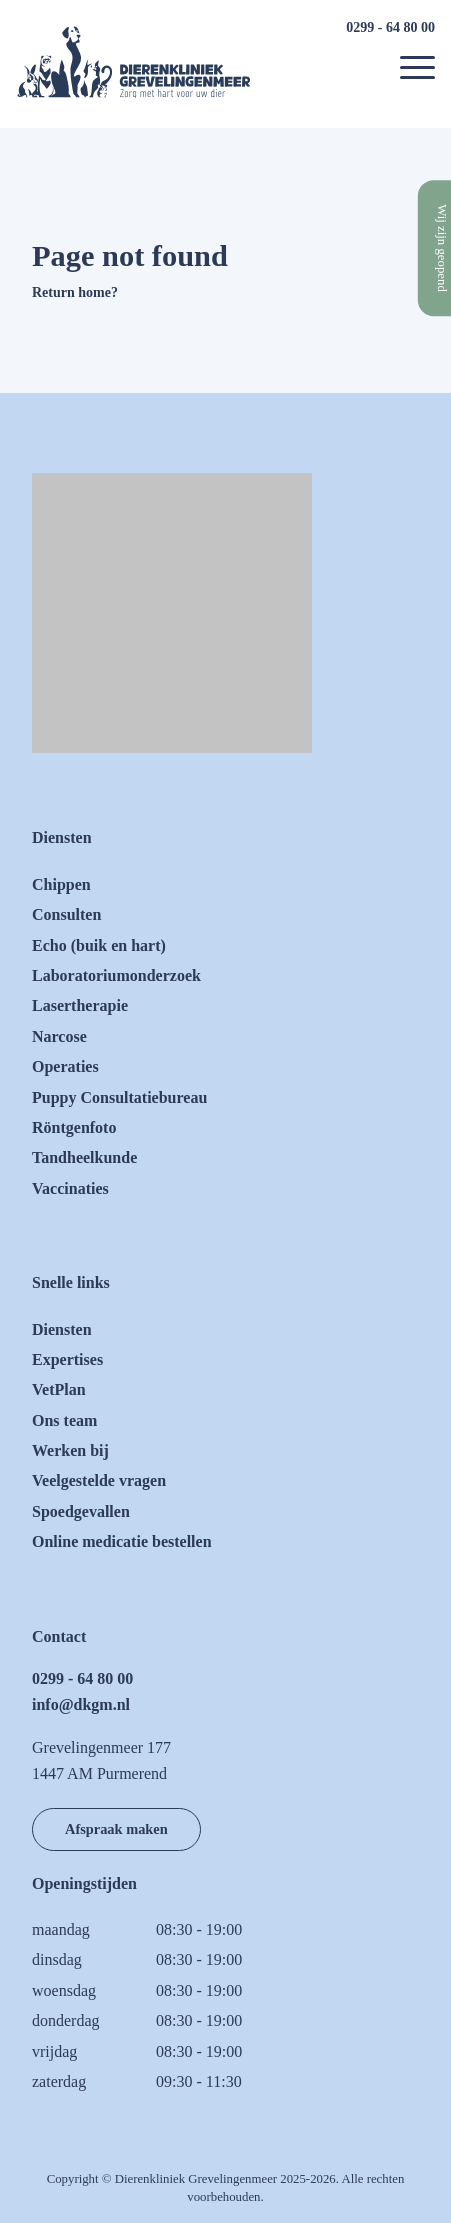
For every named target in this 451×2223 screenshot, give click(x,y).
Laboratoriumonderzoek (116, 975)
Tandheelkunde (84, 1157)
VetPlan (59, 1389)
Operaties (65, 1066)
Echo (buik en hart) (99, 945)
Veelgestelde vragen (99, 1480)
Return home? (75, 292)
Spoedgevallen (81, 1511)
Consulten (66, 914)
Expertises (67, 1359)
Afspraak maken (116, 1829)
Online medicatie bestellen (122, 1541)
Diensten (62, 1329)
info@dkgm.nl (81, 1704)
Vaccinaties (70, 1188)
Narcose (59, 1036)
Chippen (61, 884)
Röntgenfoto (74, 1127)
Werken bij (70, 1450)
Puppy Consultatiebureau (119, 1097)
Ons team (64, 1420)
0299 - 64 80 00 (390, 27)
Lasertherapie (80, 1005)
